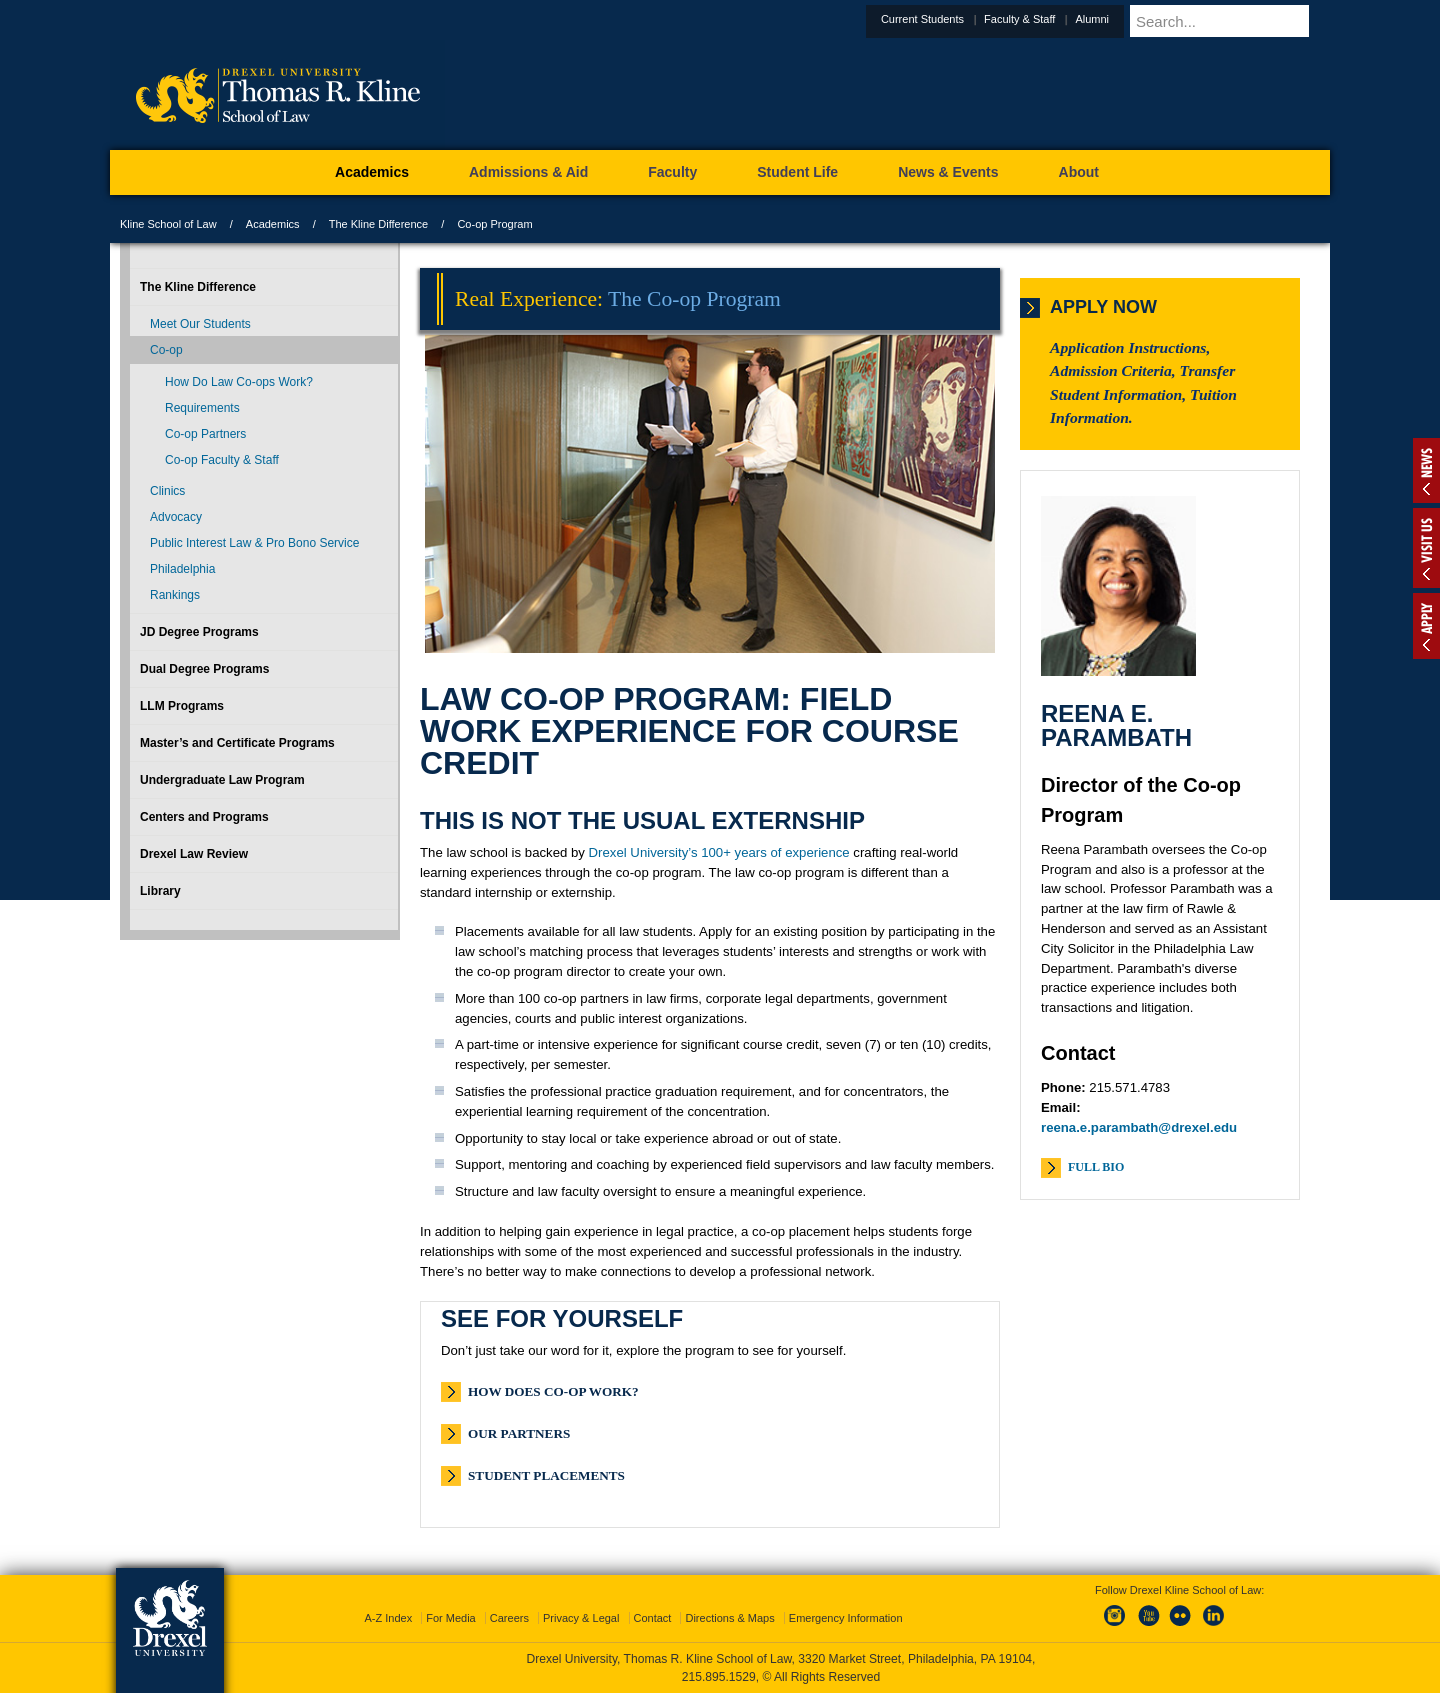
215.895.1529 (719, 1677)
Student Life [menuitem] (797, 172)
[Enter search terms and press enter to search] (1254, 21)
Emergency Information (846, 1618)
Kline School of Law (168, 224)
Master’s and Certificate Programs (237, 743)
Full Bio (1096, 1167)
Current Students (971, 19)
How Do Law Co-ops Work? (239, 382)
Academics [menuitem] (372, 172)
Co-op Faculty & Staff (222, 460)
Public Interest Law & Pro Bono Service (254, 543)
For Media (451, 1618)
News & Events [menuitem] (948, 172)
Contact (653, 1618)
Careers (509, 1618)
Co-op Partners (205, 434)
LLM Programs (182, 706)
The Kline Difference (378, 224)
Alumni (1141, 19)
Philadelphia (182, 569)
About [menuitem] (1079, 172)
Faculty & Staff (1068, 19)
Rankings (175, 595)
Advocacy (176, 517)
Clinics (167, 491)
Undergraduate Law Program (222, 780)
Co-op (166, 350)
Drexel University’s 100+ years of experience (719, 852)
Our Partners (519, 1433)
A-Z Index (388, 1618)
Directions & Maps (729, 1618)
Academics (273, 224)
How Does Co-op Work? (553, 1391)
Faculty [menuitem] (672, 172)
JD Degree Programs (199, 632)
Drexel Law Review (194, 854)
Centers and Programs (204, 817)
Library (160, 891)
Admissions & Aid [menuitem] (528, 172)
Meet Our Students (200, 324)
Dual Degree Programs (204, 669)
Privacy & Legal (581, 1618)
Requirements (202, 408)
